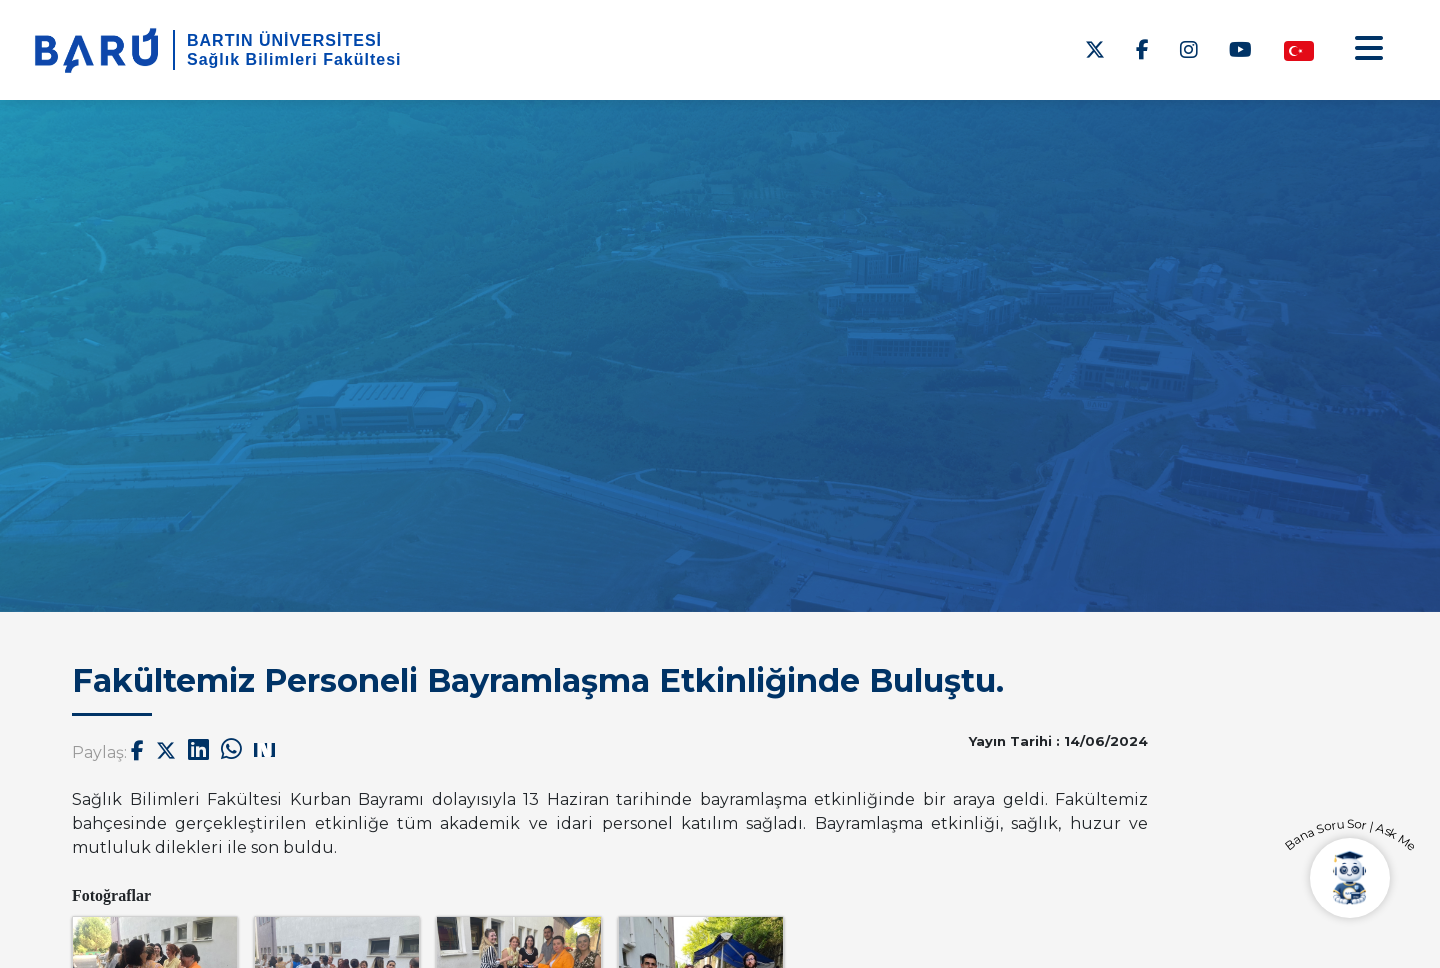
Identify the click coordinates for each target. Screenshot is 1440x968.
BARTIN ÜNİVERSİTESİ (284, 40)
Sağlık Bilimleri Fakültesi (294, 59)
